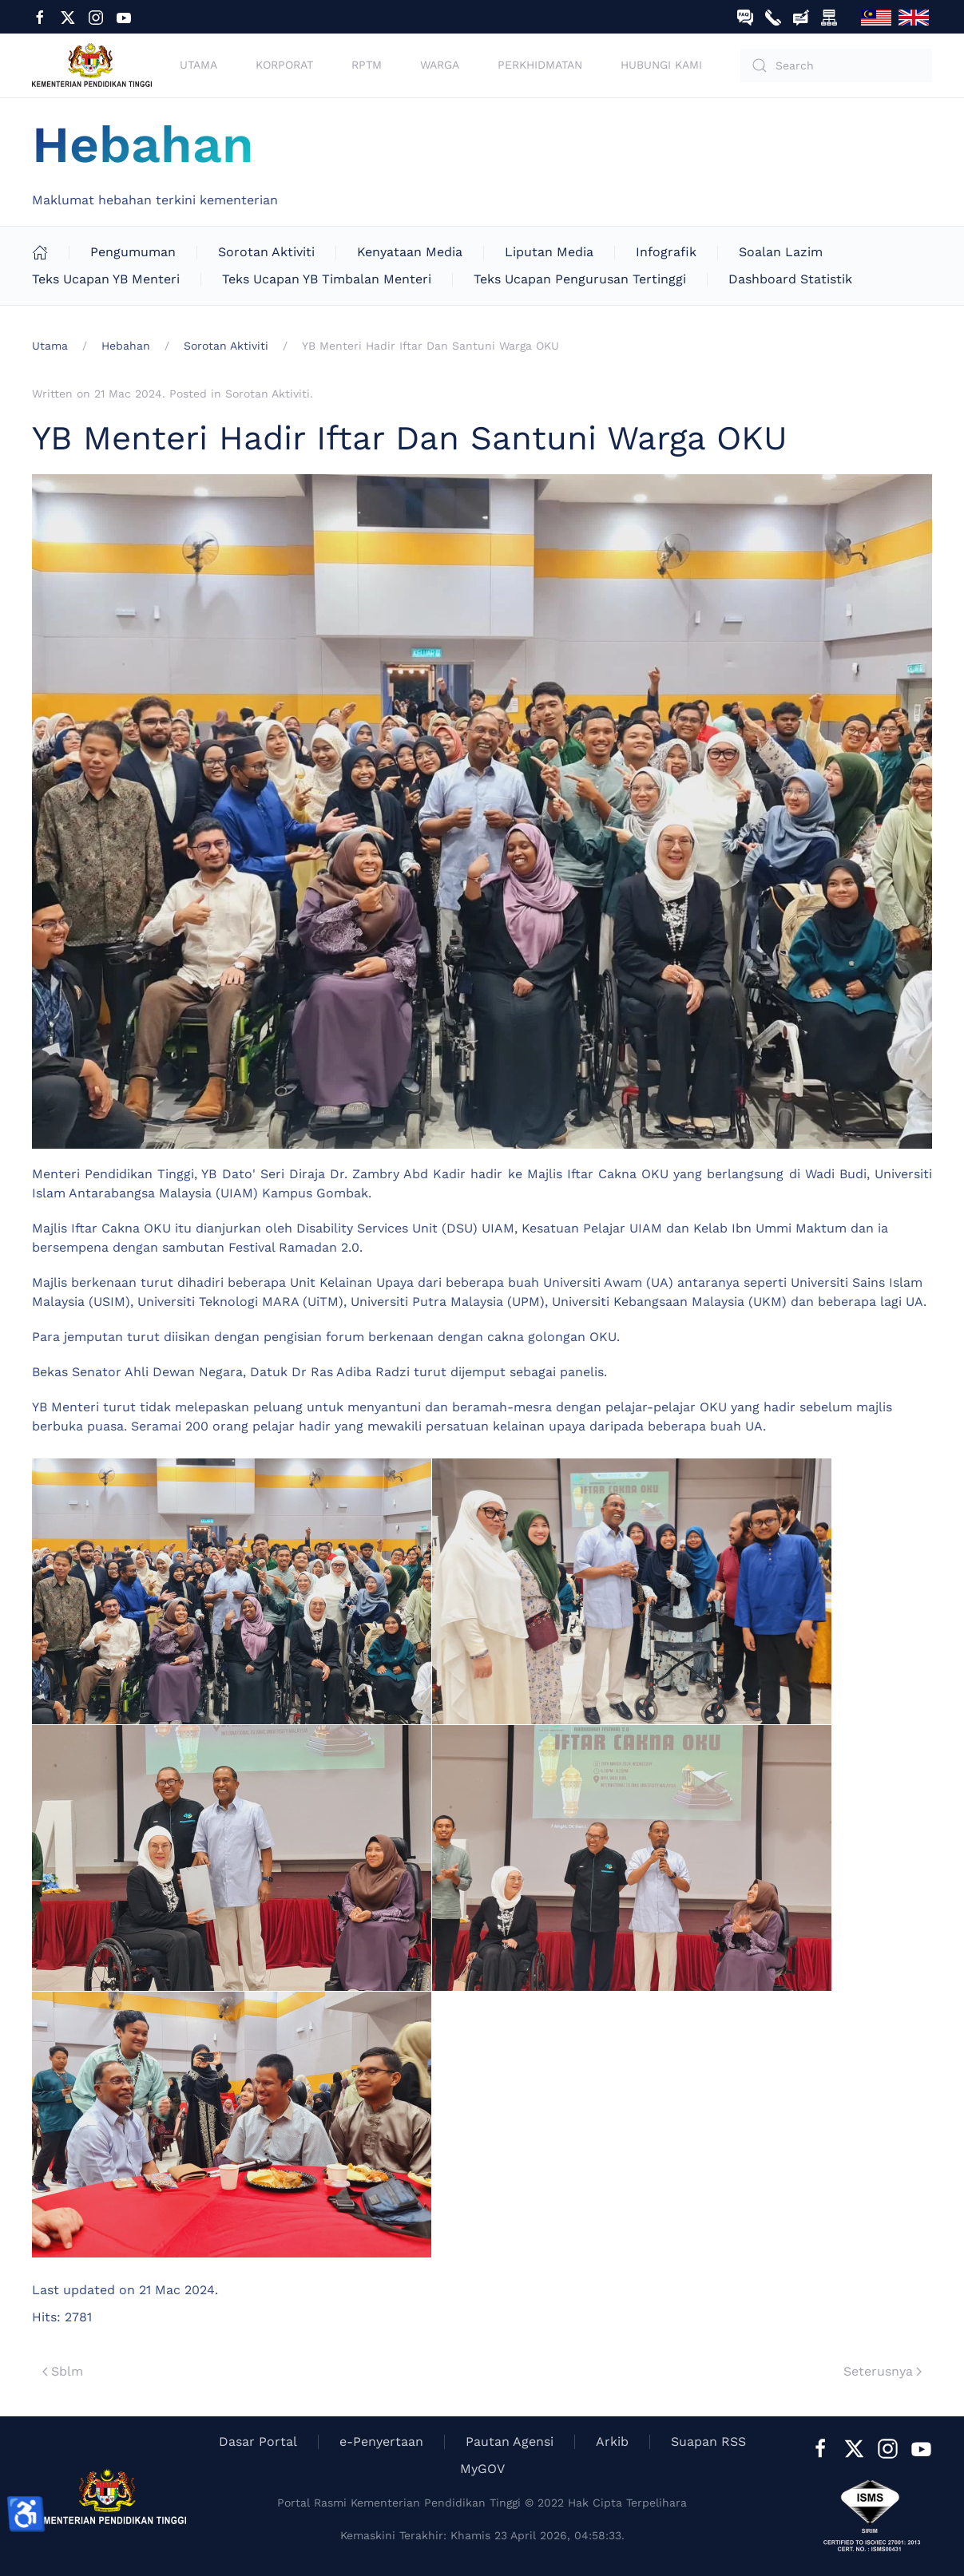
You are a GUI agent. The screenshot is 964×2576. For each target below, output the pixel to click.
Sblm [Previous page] (62, 2371)
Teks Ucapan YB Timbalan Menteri (326, 279)
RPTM (366, 64)
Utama (198, 64)
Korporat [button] (284, 64)
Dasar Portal (258, 2441)
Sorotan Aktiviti (266, 251)
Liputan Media (549, 251)
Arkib (612, 2441)
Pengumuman (133, 251)
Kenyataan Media (409, 251)
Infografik (666, 251)
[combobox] (836, 65)
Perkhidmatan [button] (540, 64)
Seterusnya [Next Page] (882, 2371)
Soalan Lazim (781, 251)
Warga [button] (439, 64)
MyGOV (482, 2468)
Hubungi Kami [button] (661, 64)
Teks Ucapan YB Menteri (106, 279)
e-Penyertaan (381, 2441)
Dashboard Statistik (790, 279)
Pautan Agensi (509, 2441)
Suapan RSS (708, 2441)
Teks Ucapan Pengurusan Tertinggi (580, 279)
